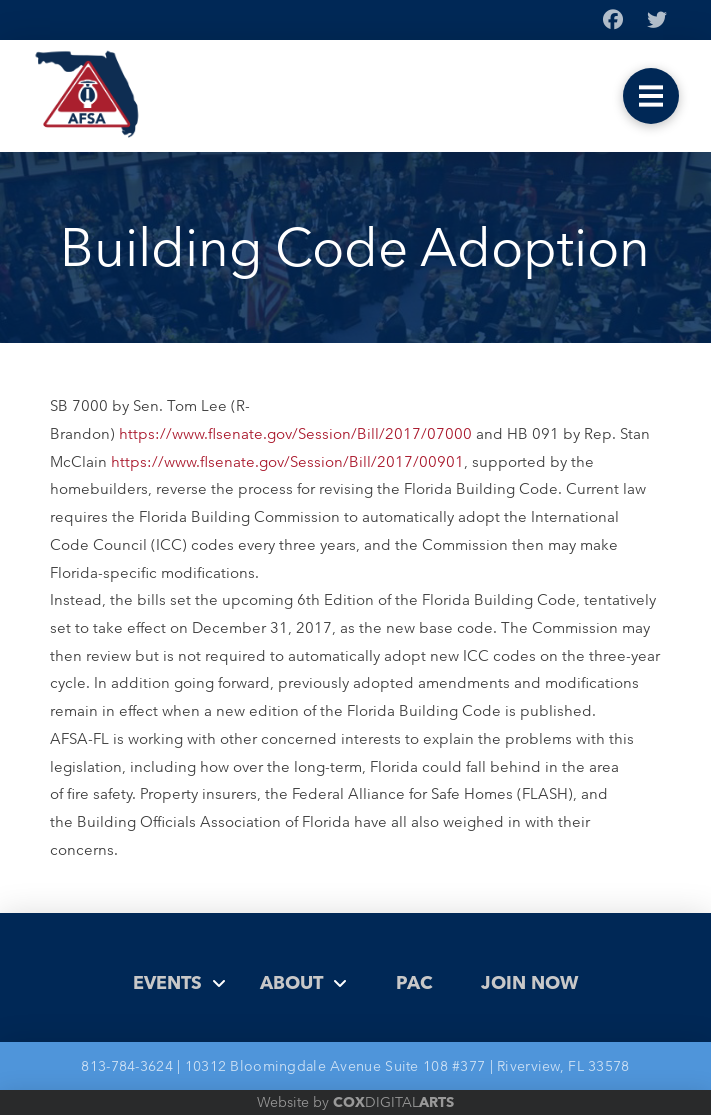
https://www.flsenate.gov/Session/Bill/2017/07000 (295, 433)
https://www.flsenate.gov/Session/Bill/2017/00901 (287, 461)
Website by (355, 1102)
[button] (651, 96)
